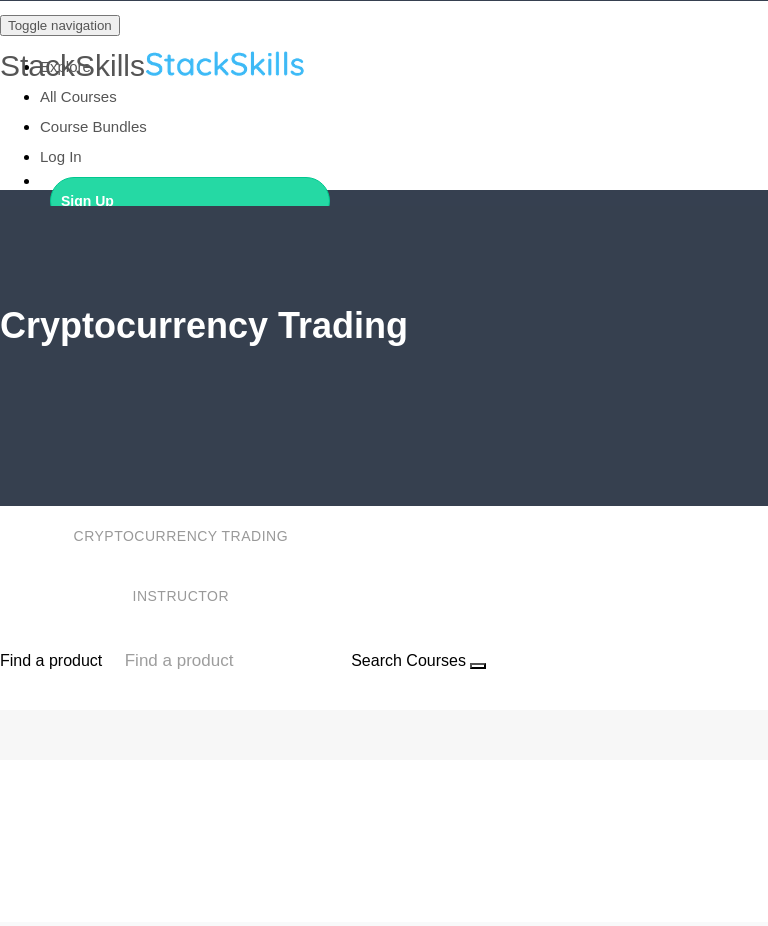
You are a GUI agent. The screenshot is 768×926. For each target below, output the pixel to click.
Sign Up (87, 201)
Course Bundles (93, 126)
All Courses (78, 96)
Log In (61, 156)
